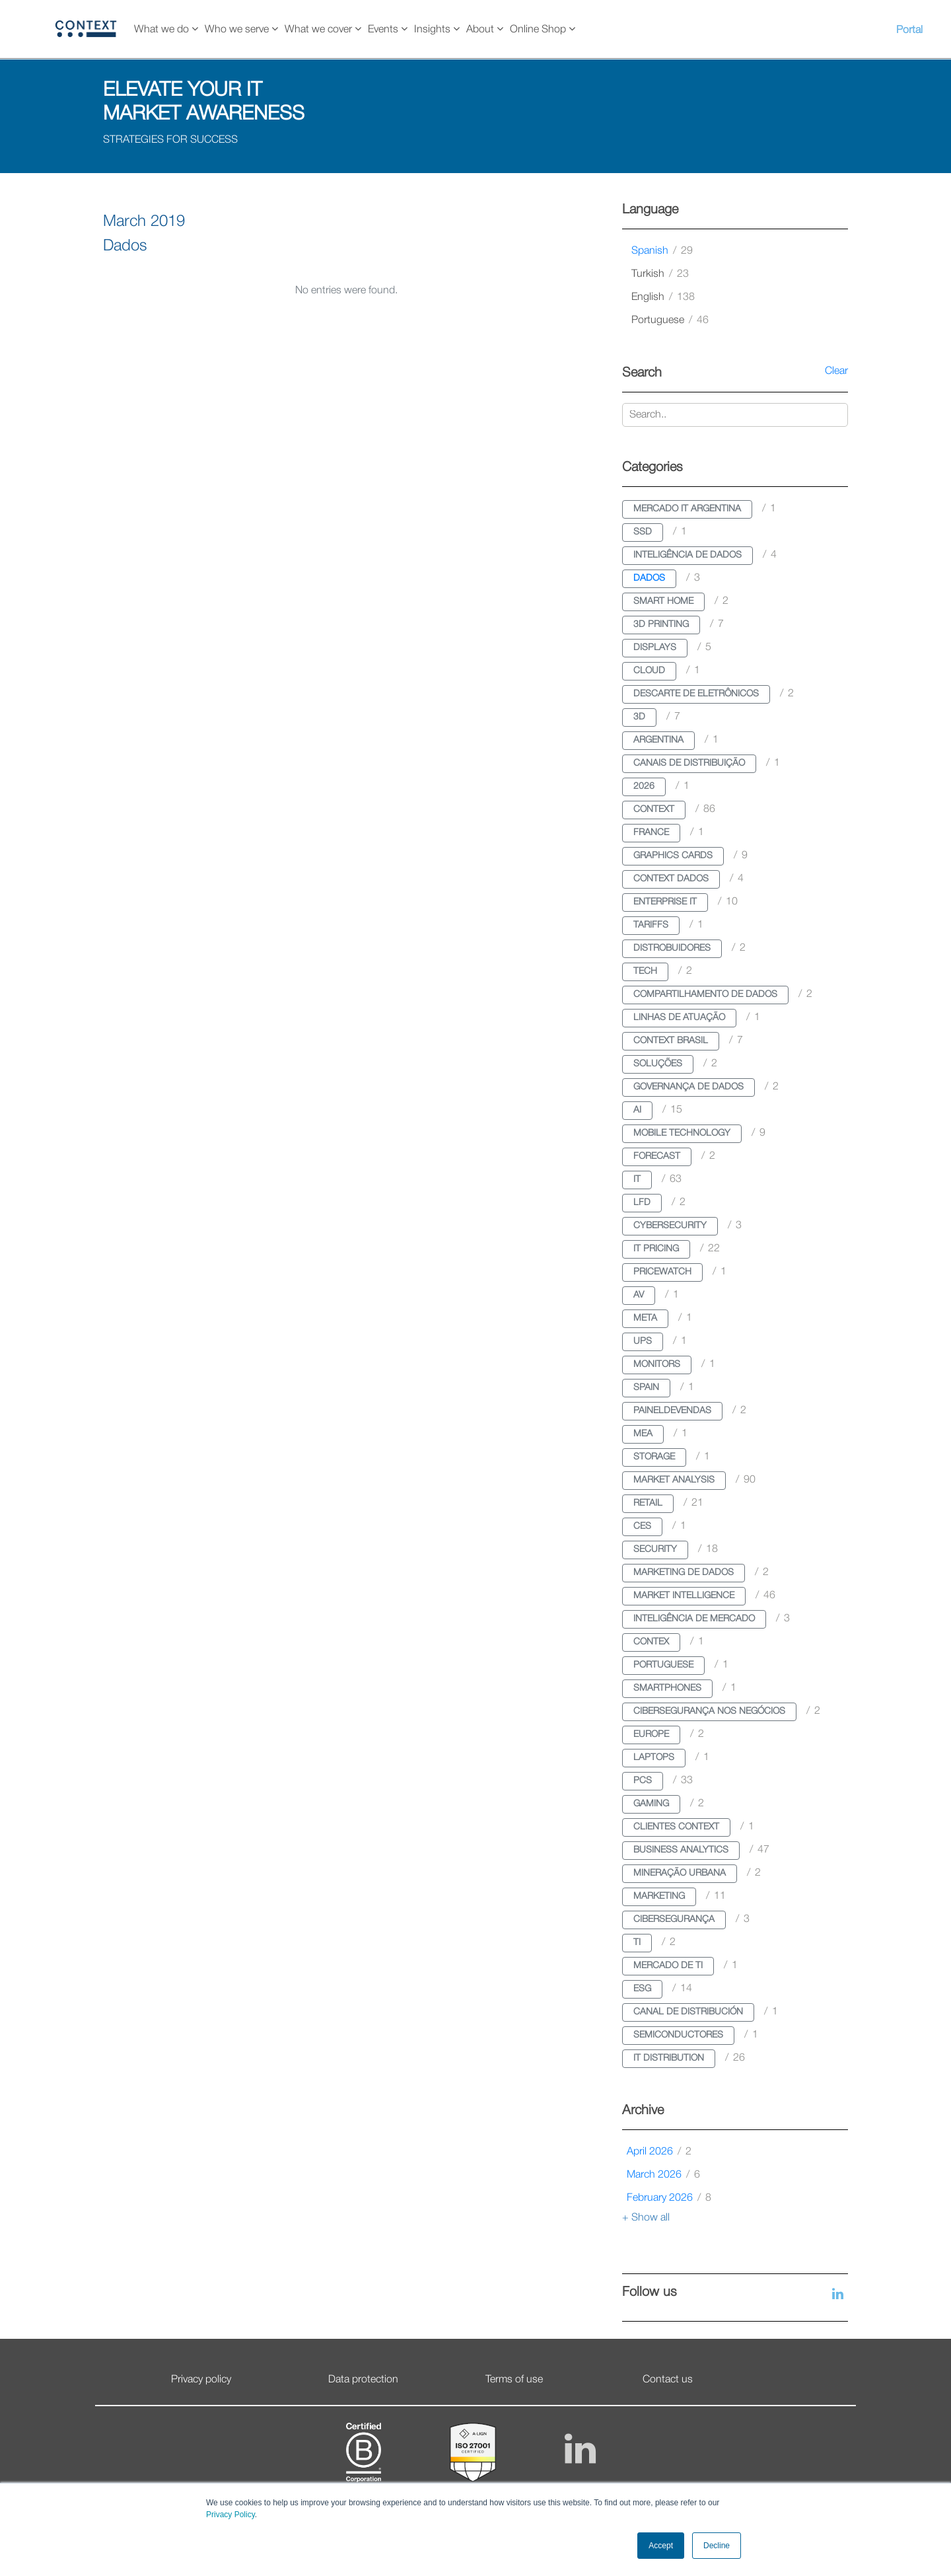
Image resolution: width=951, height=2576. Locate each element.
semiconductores (678, 2035)
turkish (660, 274)
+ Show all (646, 2218)
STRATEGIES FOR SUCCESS (170, 140)
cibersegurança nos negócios (709, 1711)
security (655, 1549)
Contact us (668, 2379)
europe (651, 1734)
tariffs (650, 925)
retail (647, 1503)
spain (646, 1387)
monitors (656, 1364)
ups (642, 1341)
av (638, 1295)
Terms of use (514, 2379)
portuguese (670, 320)
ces (642, 1526)
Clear (836, 371)
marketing (659, 1896)
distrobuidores (672, 948)
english (663, 297)
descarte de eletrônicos (696, 694)
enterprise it (665, 902)
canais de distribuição (689, 763)
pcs (642, 1781)
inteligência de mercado (694, 1619)
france (651, 832)
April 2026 (659, 2151)
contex (651, 1642)
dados (649, 578)
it (637, 1179)
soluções (657, 1064)
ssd (642, 532)
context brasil (670, 1041)
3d (639, 717)
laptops (653, 1757)
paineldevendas (672, 1411)
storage (654, 1457)
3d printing (661, 624)
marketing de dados (683, 1572)
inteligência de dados (687, 555)
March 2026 (663, 2175)
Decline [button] (716, 2545)
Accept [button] (661, 2545)
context (653, 809)
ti (637, 1942)
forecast (656, 1156)
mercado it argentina (687, 509)
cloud (649, 671)
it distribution (668, 2058)
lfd (642, 1202)
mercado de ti (668, 1966)
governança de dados (688, 1087)
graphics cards (673, 856)
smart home (663, 601)
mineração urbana (679, 1873)
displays (654, 648)
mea (642, 1434)
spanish (662, 251)
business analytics (680, 1850)
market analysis (674, 1480)
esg (642, 1989)
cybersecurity (670, 1226)
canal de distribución (688, 2012)
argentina (658, 740)
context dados (671, 879)
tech (645, 971)
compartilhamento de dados (705, 994)
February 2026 (669, 2198)
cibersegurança (674, 1919)
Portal (909, 30)
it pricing (656, 1249)
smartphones (667, 1688)
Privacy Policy (230, 2514)
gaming (651, 1804)
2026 (643, 786)
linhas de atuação (679, 1017)
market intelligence (683, 1596)
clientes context (676, 1827)
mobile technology (681, 1133)
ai (637, 1110)
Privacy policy (201, 2379)
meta (645, 1318)
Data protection (363, 2379)
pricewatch (662, 1272)
